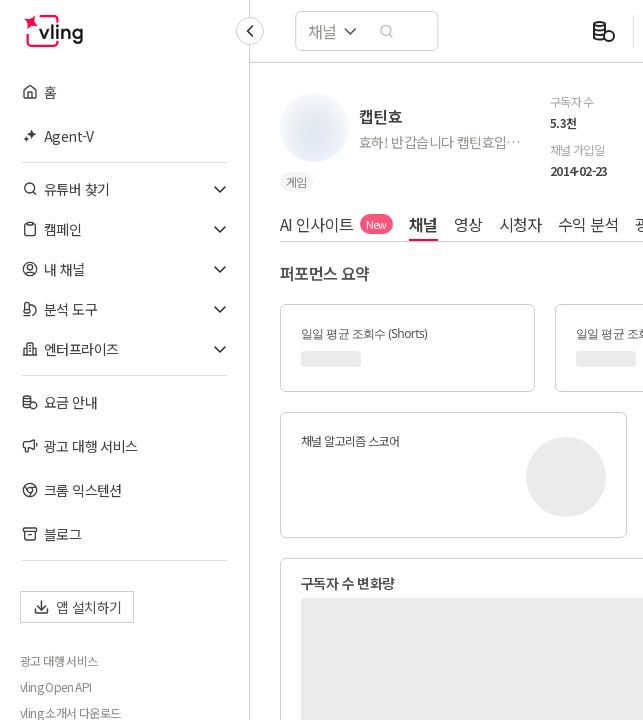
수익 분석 (588, 224)
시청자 (520, 224)
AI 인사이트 (336, 224)
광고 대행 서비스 (59, 661)
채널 (423, 224)
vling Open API (56, 687)
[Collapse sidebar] (250, 31)
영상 (468, 224)
